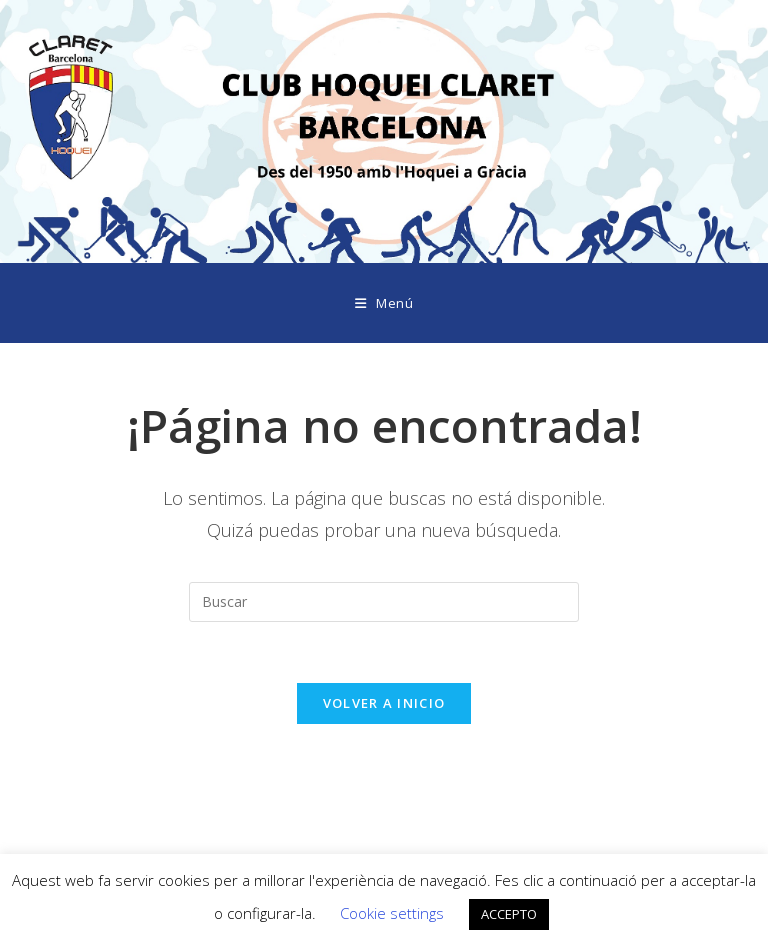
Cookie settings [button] (392, 913)
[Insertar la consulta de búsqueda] (384, 602)
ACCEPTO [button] (509, 914)
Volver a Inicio (384, 703)
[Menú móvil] (384, 303)
